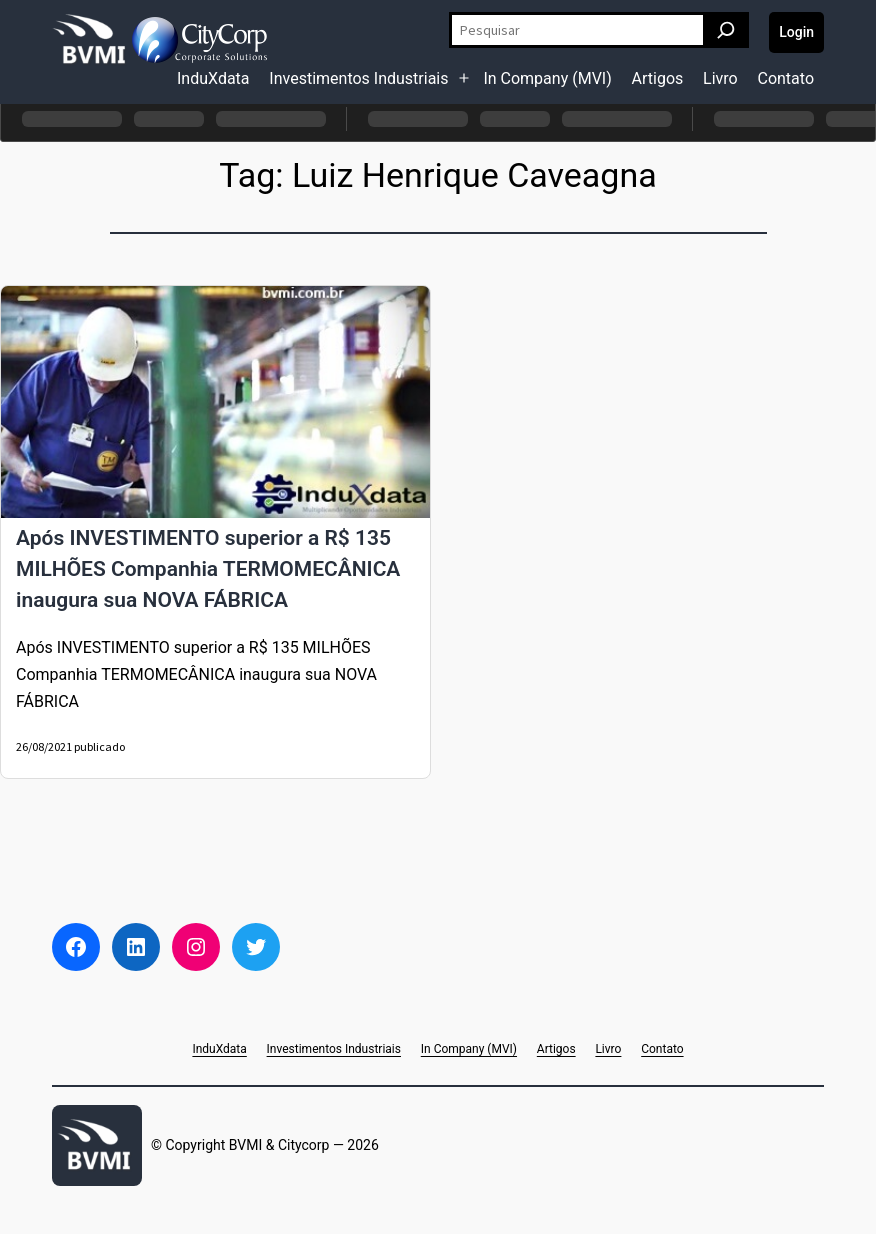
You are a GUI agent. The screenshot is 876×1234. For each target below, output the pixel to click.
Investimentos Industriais (358, 78)
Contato (785, 78)
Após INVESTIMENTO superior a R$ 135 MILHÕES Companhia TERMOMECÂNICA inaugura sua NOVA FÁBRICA (208, 569)
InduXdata (213, 78)
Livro (720, 78)
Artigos (658, 78)
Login (796, 32)
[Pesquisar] (726, 30)
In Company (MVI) (547, 78)
